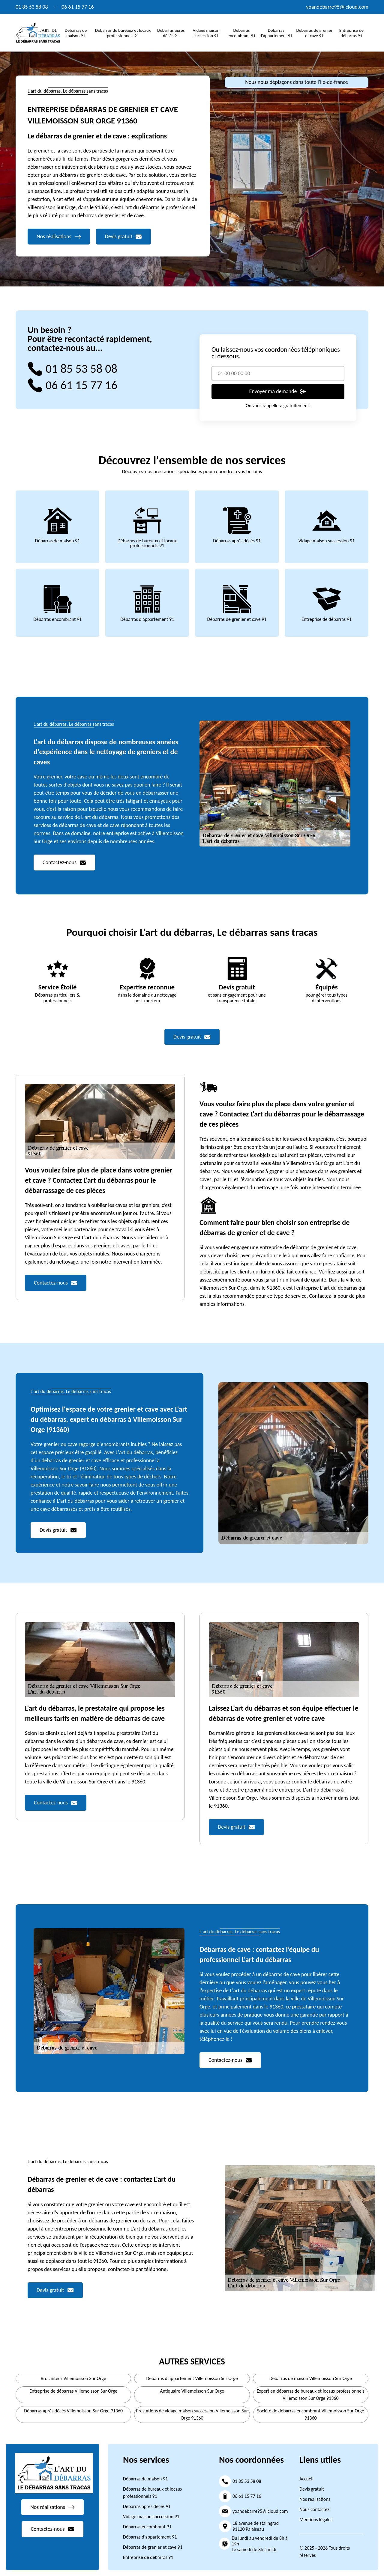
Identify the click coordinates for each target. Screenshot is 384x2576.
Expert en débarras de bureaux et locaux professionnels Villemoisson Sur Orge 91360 (310, 2394)
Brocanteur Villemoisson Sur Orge (73, 2378)
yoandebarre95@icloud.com (337, 7)
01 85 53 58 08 (32, 7)
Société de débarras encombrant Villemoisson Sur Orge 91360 (310, 2414)
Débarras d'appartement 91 (276, 33)
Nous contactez (314, 2509)
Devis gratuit (311, 2489)
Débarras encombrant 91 (242, 33)
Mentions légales (315, 2519)
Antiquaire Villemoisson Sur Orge (192, 2391)
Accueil (306, 2479)
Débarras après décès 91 (171, 33)
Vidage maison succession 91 (206, 33)
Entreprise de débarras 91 (351, 33)
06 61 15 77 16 (78, 7)
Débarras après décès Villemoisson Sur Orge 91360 (73, 2411)
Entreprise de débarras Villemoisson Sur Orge (73, 2391)
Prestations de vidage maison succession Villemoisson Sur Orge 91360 (192, 2414)
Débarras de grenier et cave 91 (314, 33)
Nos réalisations (314, 2499)
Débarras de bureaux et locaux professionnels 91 (123, 33)
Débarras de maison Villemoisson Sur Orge (310, 2378)
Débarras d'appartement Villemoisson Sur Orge (192, 2378)
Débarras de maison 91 (76, 33)
